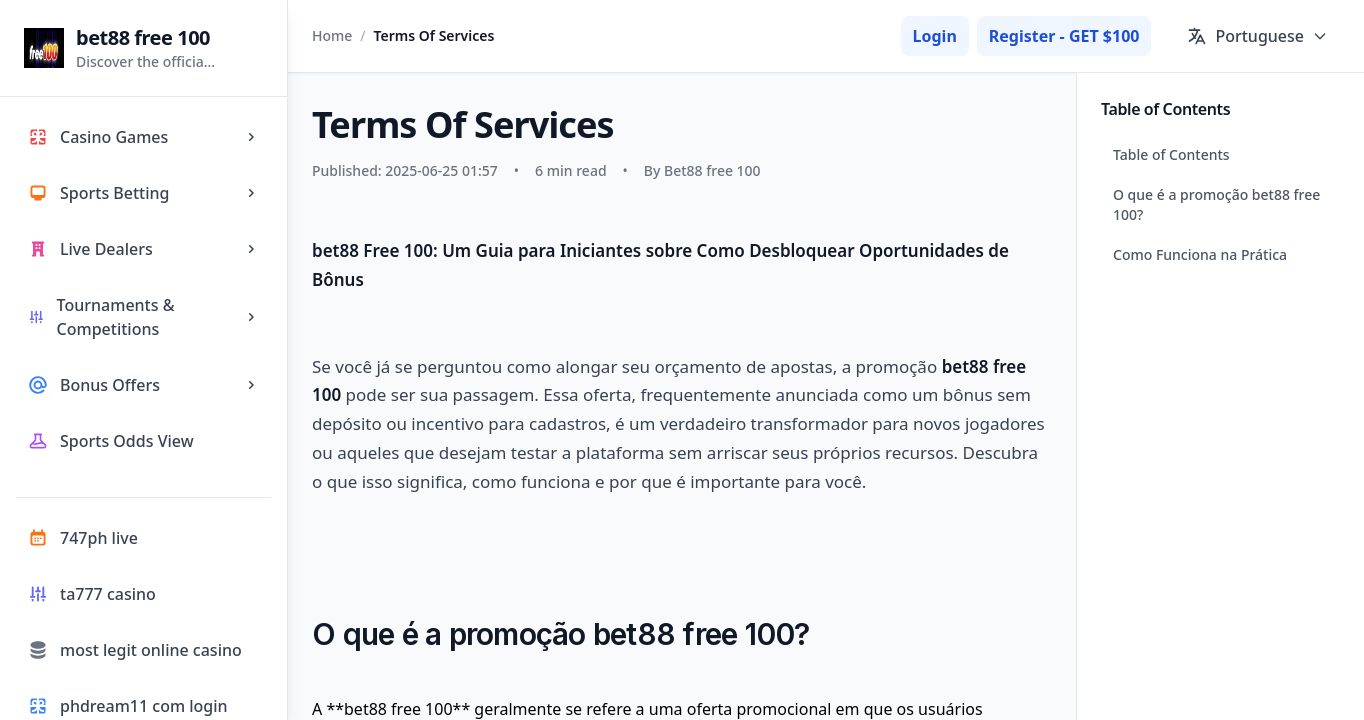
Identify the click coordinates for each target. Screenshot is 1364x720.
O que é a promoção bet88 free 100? (1216, 204)
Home (332, 35)
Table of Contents (1171, 154)
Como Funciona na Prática (1200, 254)
